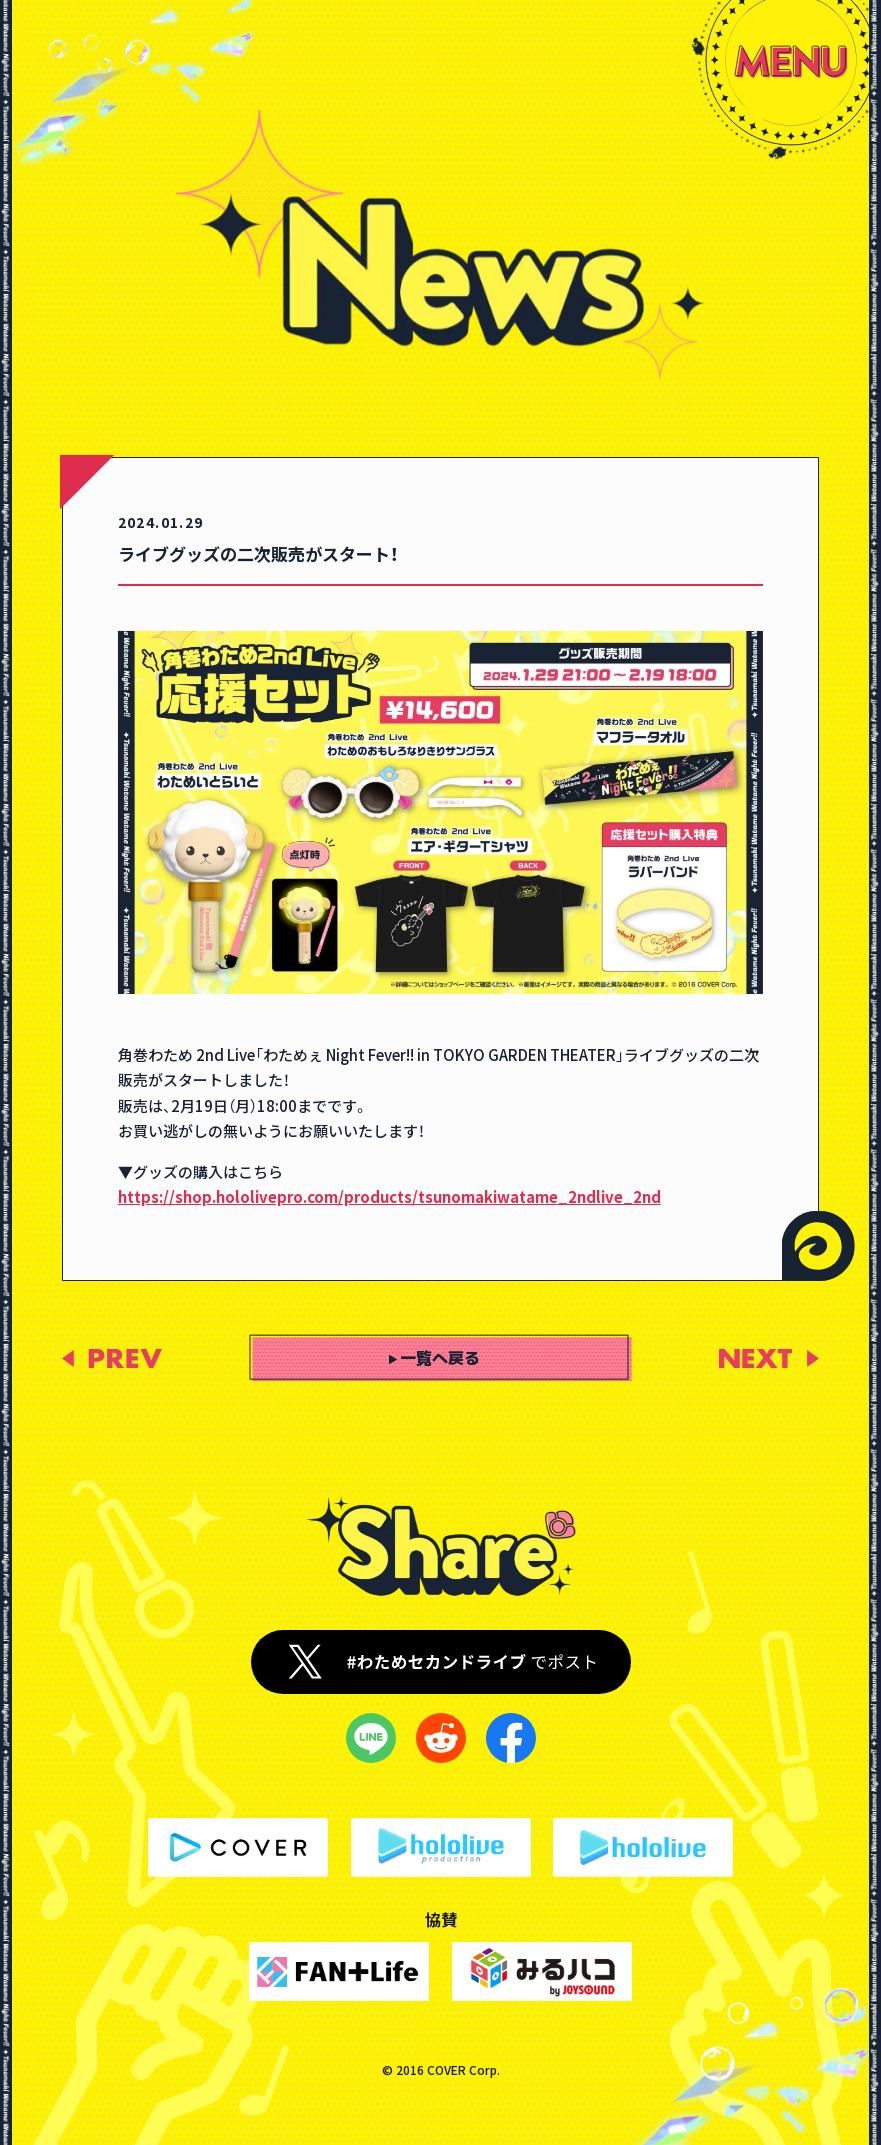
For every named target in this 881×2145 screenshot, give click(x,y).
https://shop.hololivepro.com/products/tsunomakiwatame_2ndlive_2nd (389, 1196)
